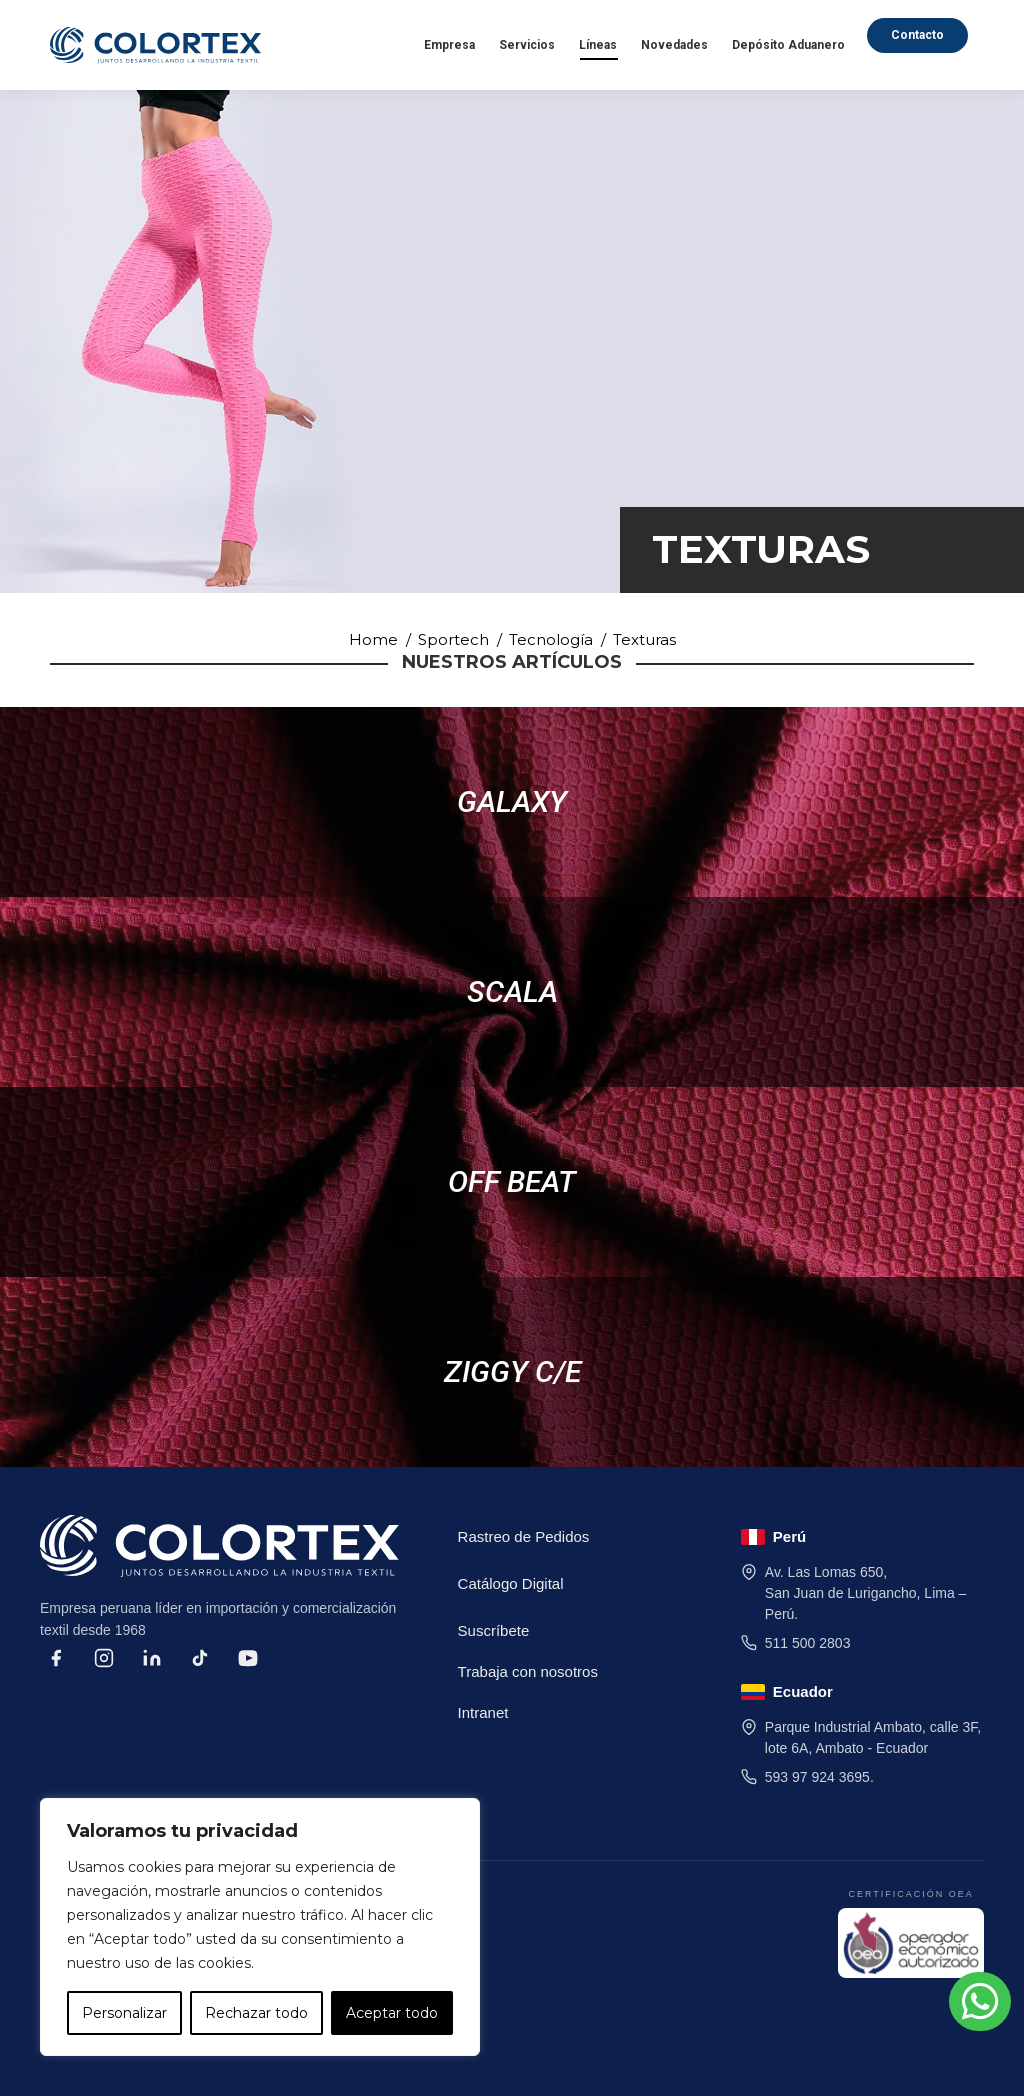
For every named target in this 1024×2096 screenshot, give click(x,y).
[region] (260, 1927)
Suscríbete (494, 1630)
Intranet (483, 1712)
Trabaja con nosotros (528, 1671)
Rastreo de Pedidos (524, 1536)
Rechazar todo (256, 2013)
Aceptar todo (392, 2013)
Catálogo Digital (511, 1583)
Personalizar (124, 2013)
